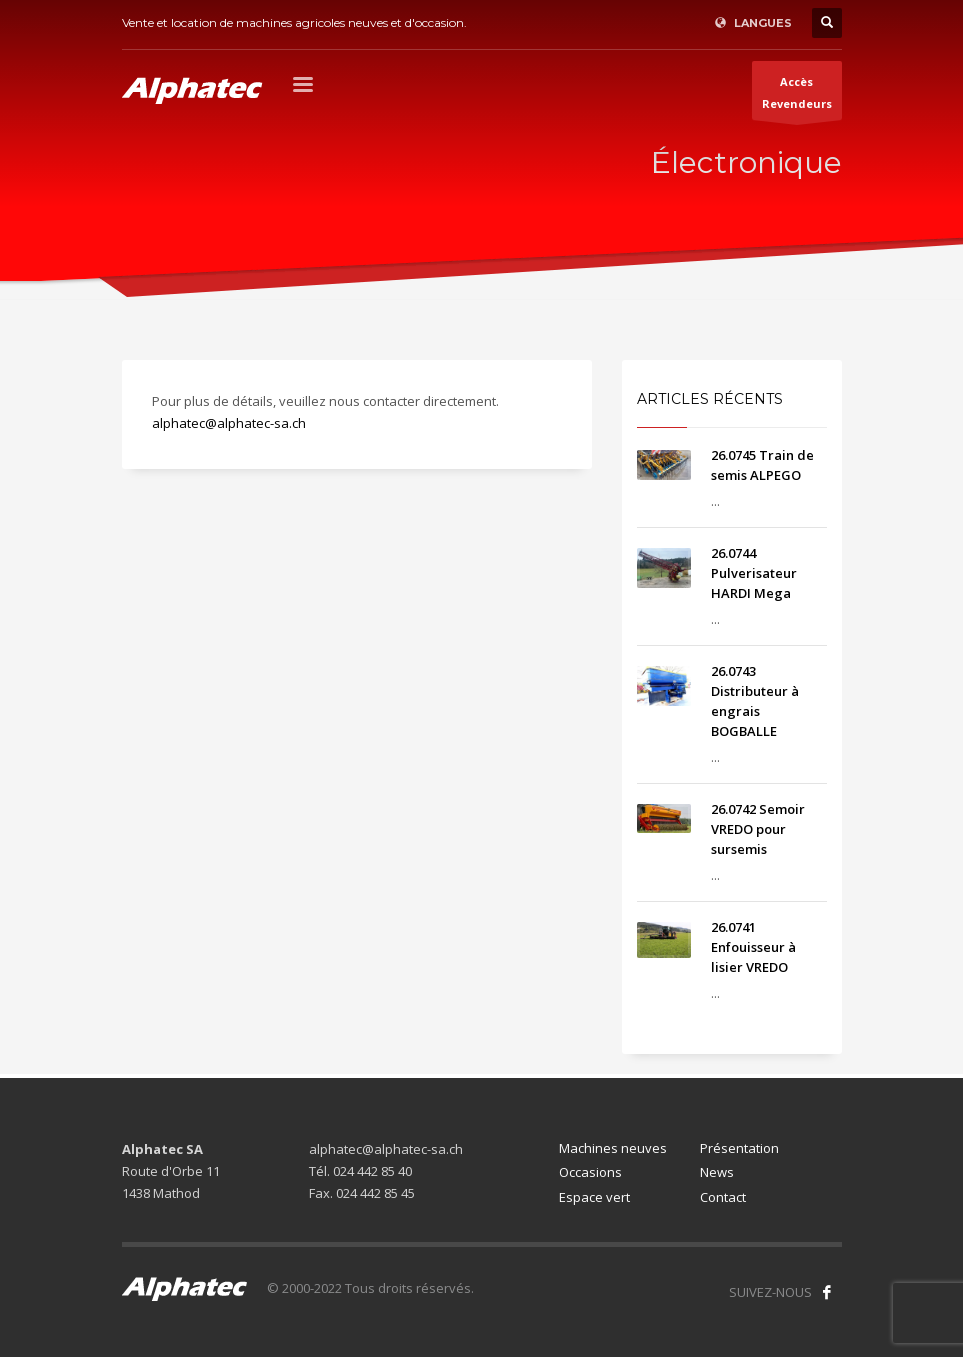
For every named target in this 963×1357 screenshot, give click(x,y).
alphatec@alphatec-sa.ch (229, 423)
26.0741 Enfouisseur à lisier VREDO (753, 947)
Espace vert (594, 1197)
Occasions (590, 1172)
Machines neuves (613, 1148)
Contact (723, 1197)
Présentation (739, 1148)
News (717, 1172)
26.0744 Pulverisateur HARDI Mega (754, 573)
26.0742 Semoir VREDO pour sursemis (758, 829)
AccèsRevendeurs (797, 97)
